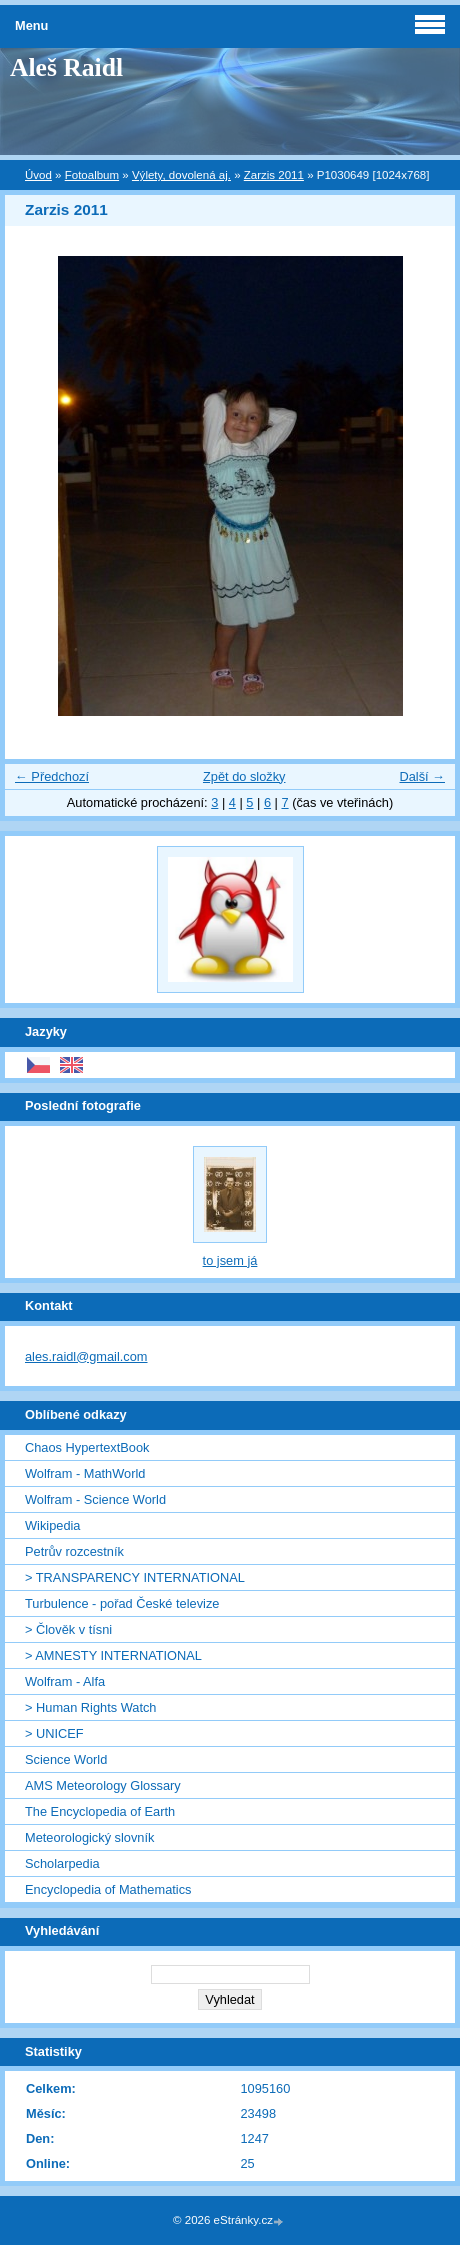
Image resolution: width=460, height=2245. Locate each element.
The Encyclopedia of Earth (100, 1811)
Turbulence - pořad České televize (122, 1603)
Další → (422, 776)
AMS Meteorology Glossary (103, 1785)
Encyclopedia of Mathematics (108, 1889)
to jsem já (230, 1260)
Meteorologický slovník (89, 1837)
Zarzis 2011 (274, 175)
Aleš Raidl (66, 67)
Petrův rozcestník (74, 1551)
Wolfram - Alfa (65, 1681)
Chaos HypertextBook (87, 1447)
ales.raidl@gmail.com (86, 1356)
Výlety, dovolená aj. (181, 175)
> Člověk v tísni (68, 1629)
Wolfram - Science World (95, 1499)
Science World (66, 1759)
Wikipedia (52, 1525)
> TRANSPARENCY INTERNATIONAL (135, 1577)
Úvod (38, 175)
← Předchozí (52, 776)
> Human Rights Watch (90, 1707)
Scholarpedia (62, 1863)
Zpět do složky (244, 776)
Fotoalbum (92, 175)
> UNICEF (54, 1733)
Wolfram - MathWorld (85, 1473)
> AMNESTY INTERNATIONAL (113, 1655)
